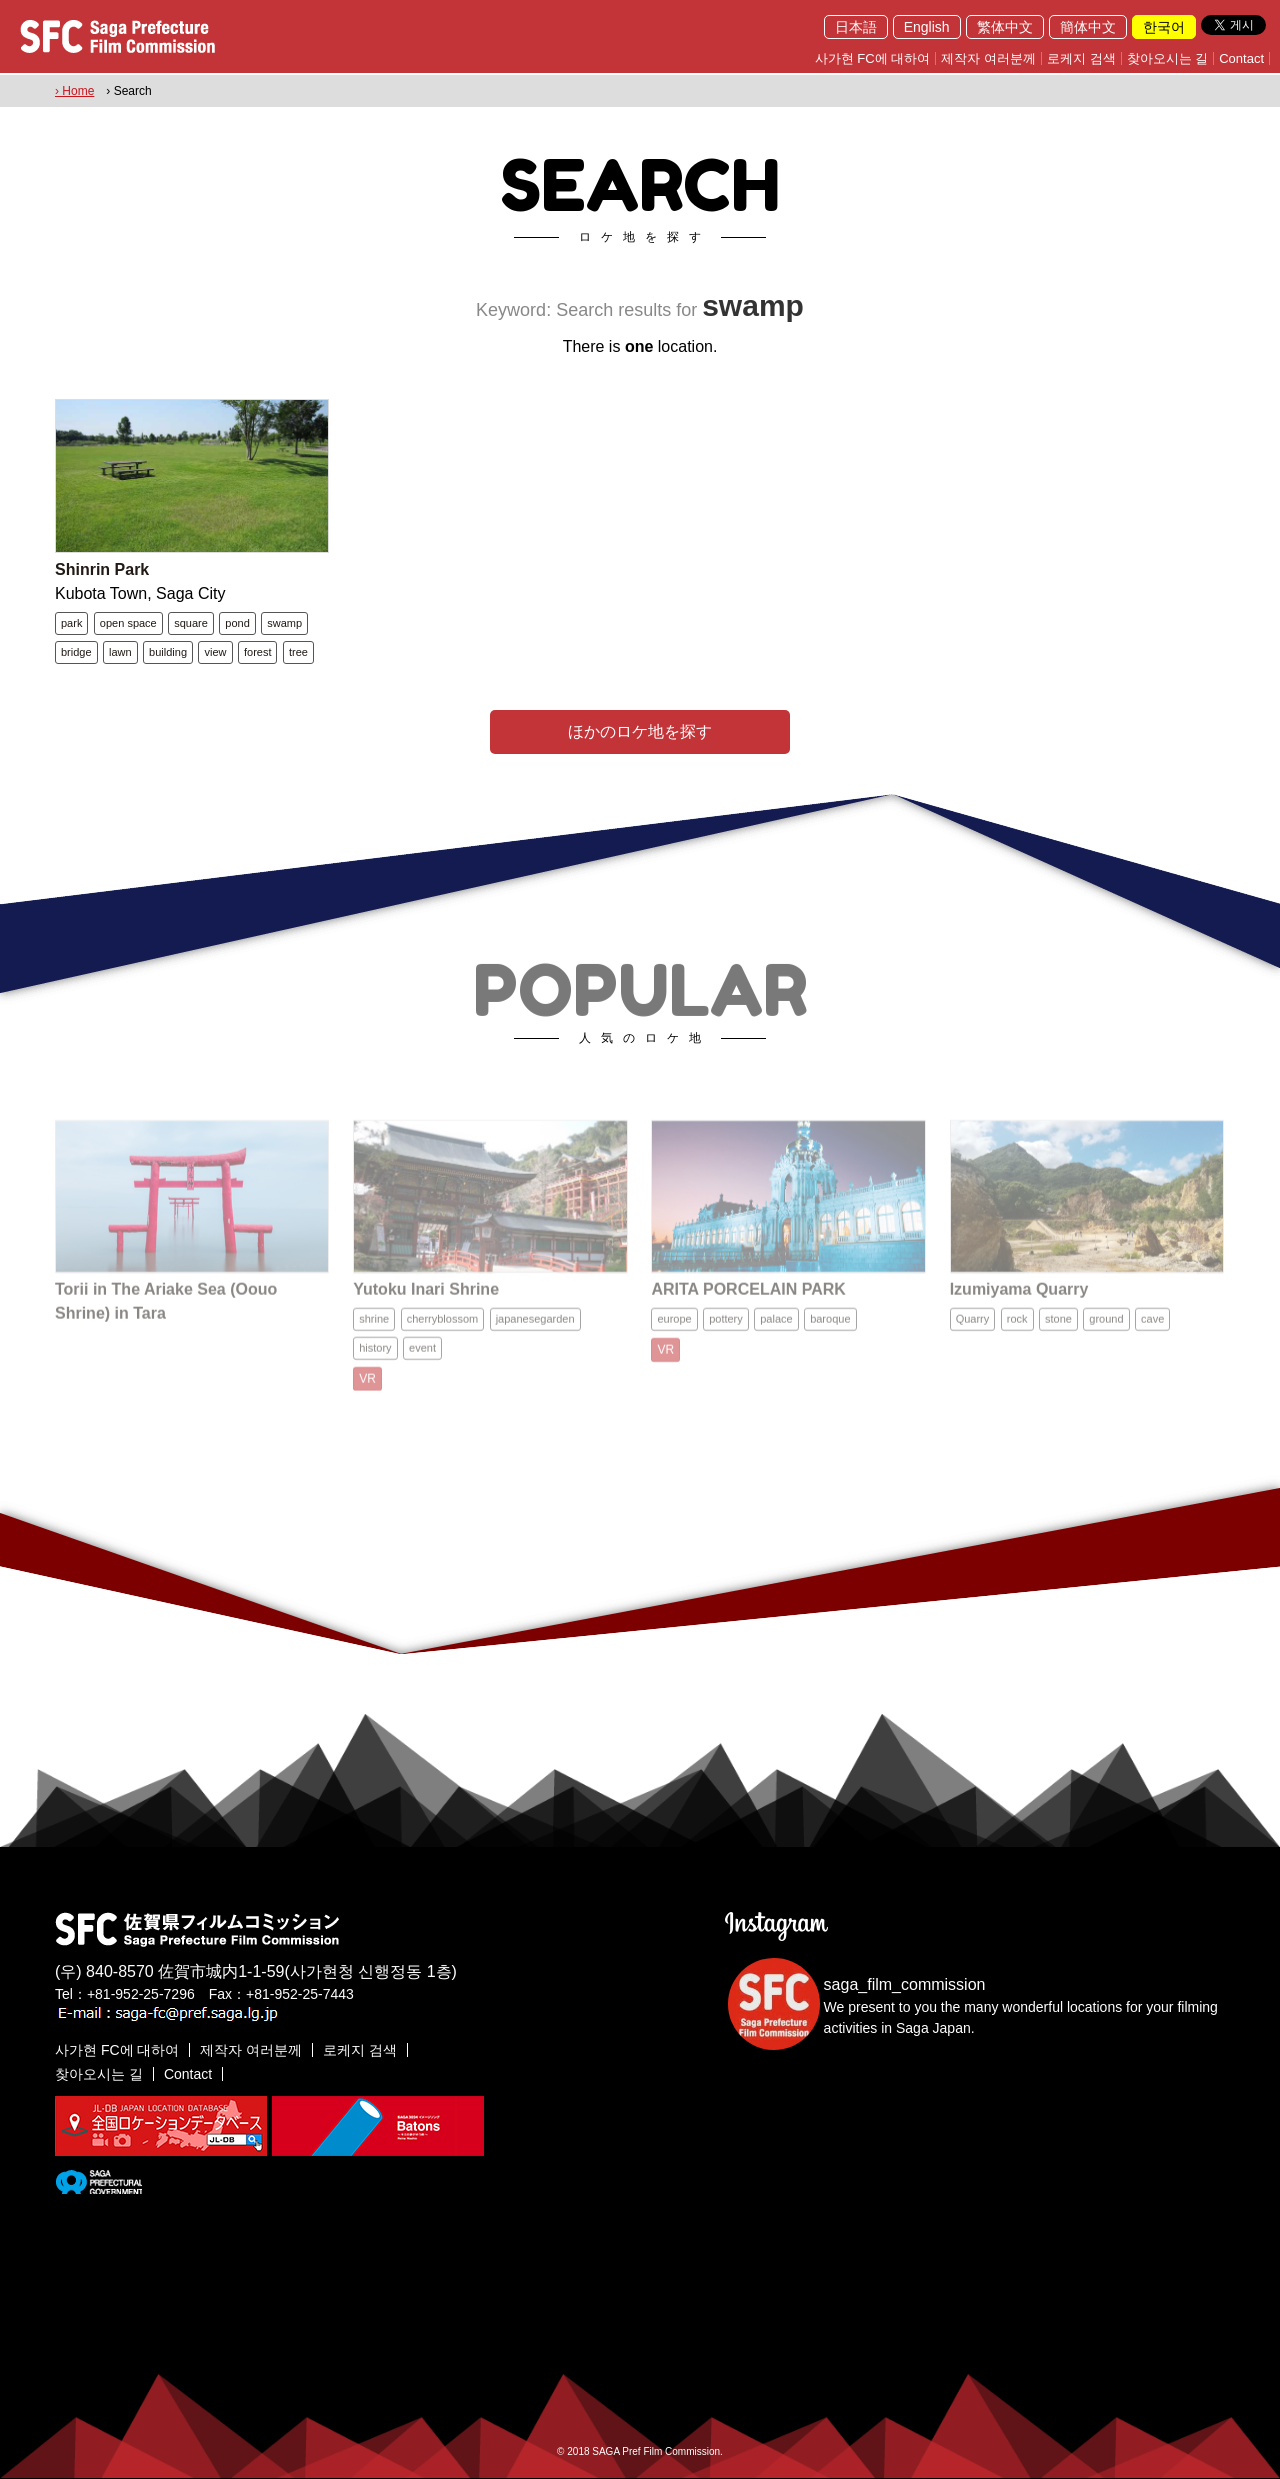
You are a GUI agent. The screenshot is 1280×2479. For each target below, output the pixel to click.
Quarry (973, 1330)
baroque (830, 1330)
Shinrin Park (102, 569)
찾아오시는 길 (1168, 58)
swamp (284, 623)
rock (1017, 1330)
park (71, 623)
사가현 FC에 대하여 (873, 58)
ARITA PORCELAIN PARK (748, 1300)
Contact (1241, 58)
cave (1152, 1330)
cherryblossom (443, 1330)
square (191, 623)
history (375, 1359)
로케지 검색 (1081, 58)
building (168, 652)
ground (1106, 1330)
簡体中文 (1088, 27)
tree (298, 652)
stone (1058, 1330)
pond (237, 623)
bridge (76, 652)
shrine (374, 1330)
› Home (74, 91)
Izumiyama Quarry (1019, 1300)
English (927, 27)
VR (367, 1390)
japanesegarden (535, 1330)
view (215, 652)
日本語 (856, 27)
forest (258, 652)
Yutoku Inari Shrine (426, 1300)
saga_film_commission (905, 1984)
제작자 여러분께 (988, 58)
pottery (726, 1330)
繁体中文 (1005, 27)
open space (128, 623)
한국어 (1164, 27)
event (422, 1359)
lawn (120, 652)
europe (674, 1330)
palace (776, 1330)
